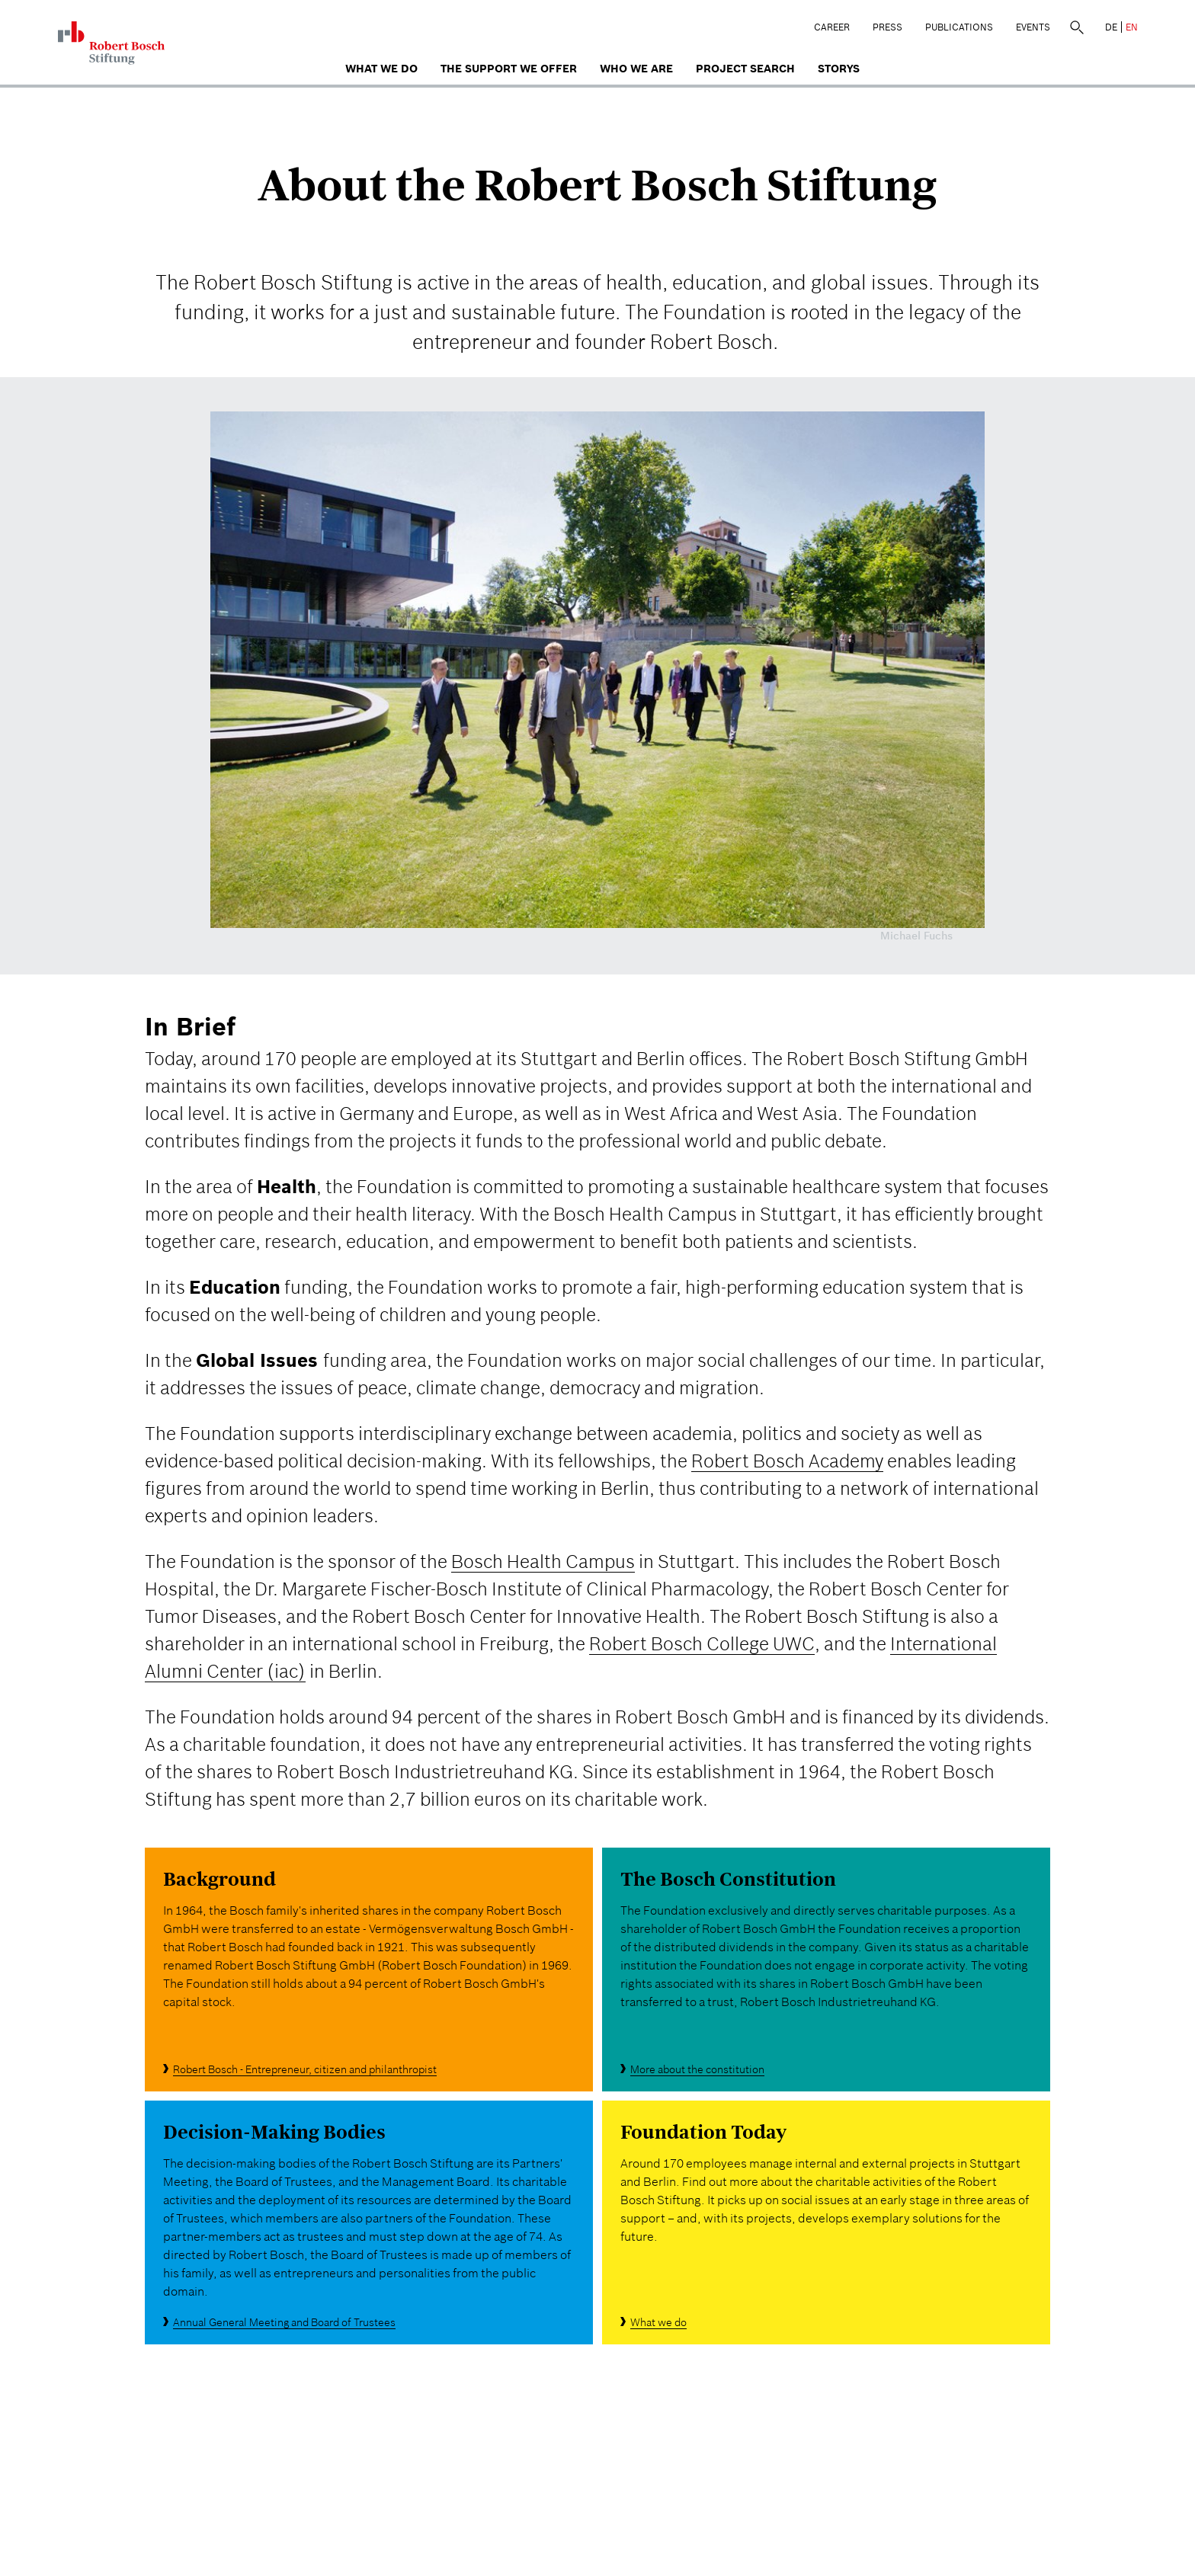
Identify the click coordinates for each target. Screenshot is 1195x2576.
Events (1033, 27)
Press (887, 27)
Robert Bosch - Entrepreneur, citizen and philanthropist (305, 2069)
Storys (839, 68)
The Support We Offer (509, 68)
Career (832, 27)
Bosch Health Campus (543, 1561)
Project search (745, 68)
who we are (636, 68)
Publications (959, 27)
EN (1132, 27)
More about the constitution (697, 2069)
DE (1111, 27)
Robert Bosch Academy (787, 1461)
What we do (381, 68)
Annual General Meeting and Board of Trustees (284, 2322)
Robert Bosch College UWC (702, 1644)
